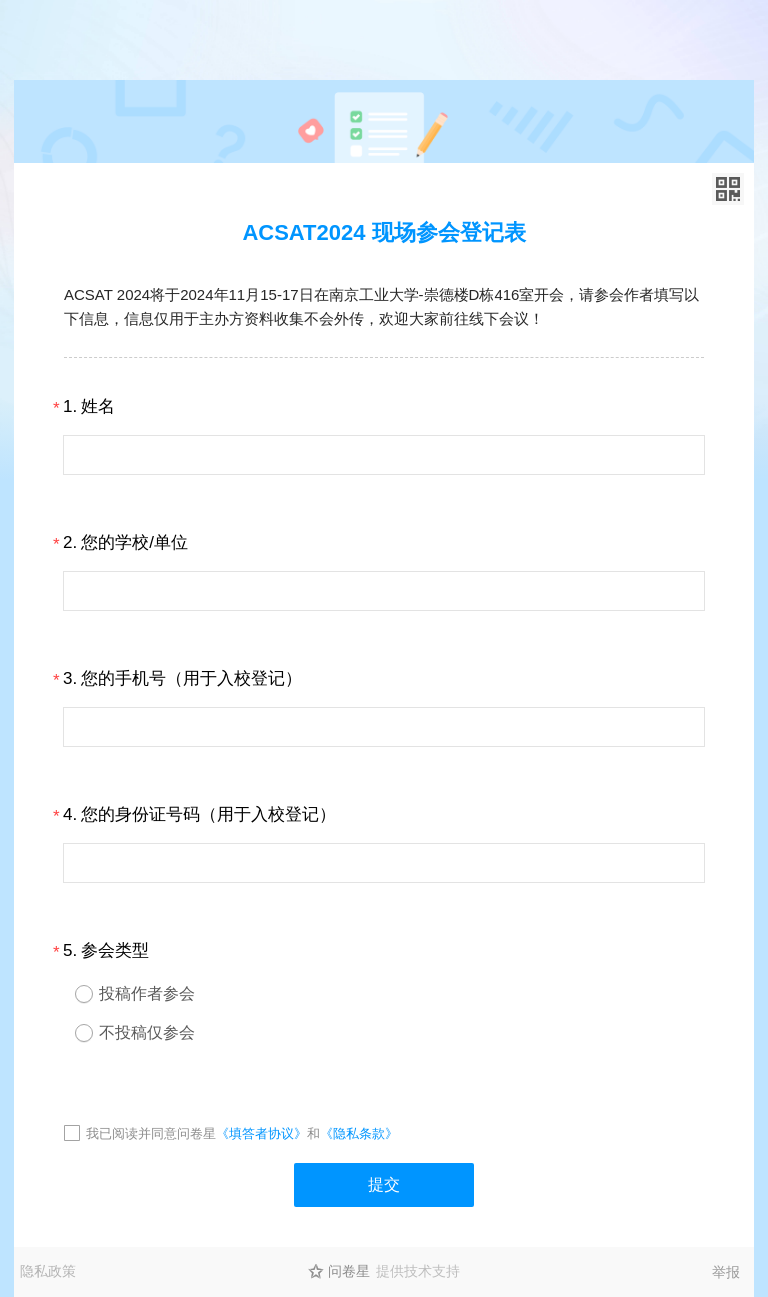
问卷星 (349, 1271)
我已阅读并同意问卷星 (151, 1133)
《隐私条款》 (359, 1133)
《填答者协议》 (261, 1133)
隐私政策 (48, 1271)
